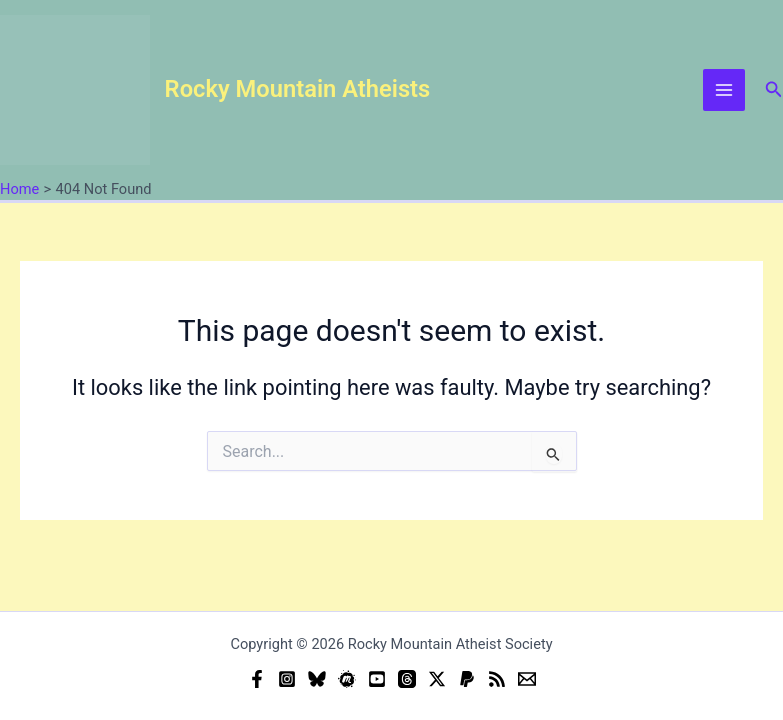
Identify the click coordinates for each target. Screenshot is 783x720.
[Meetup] (347, 679)
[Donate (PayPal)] (467, 679)
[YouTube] (377, 679)
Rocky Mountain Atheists (298, 89)
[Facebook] (257, 679)
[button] (774, 89)
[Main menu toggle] (724, 90)
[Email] (527, 679)
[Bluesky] (317, 679)
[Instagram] (287, 679)
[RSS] (497, 679)
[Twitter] (437, 679)
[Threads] (407, 679)
